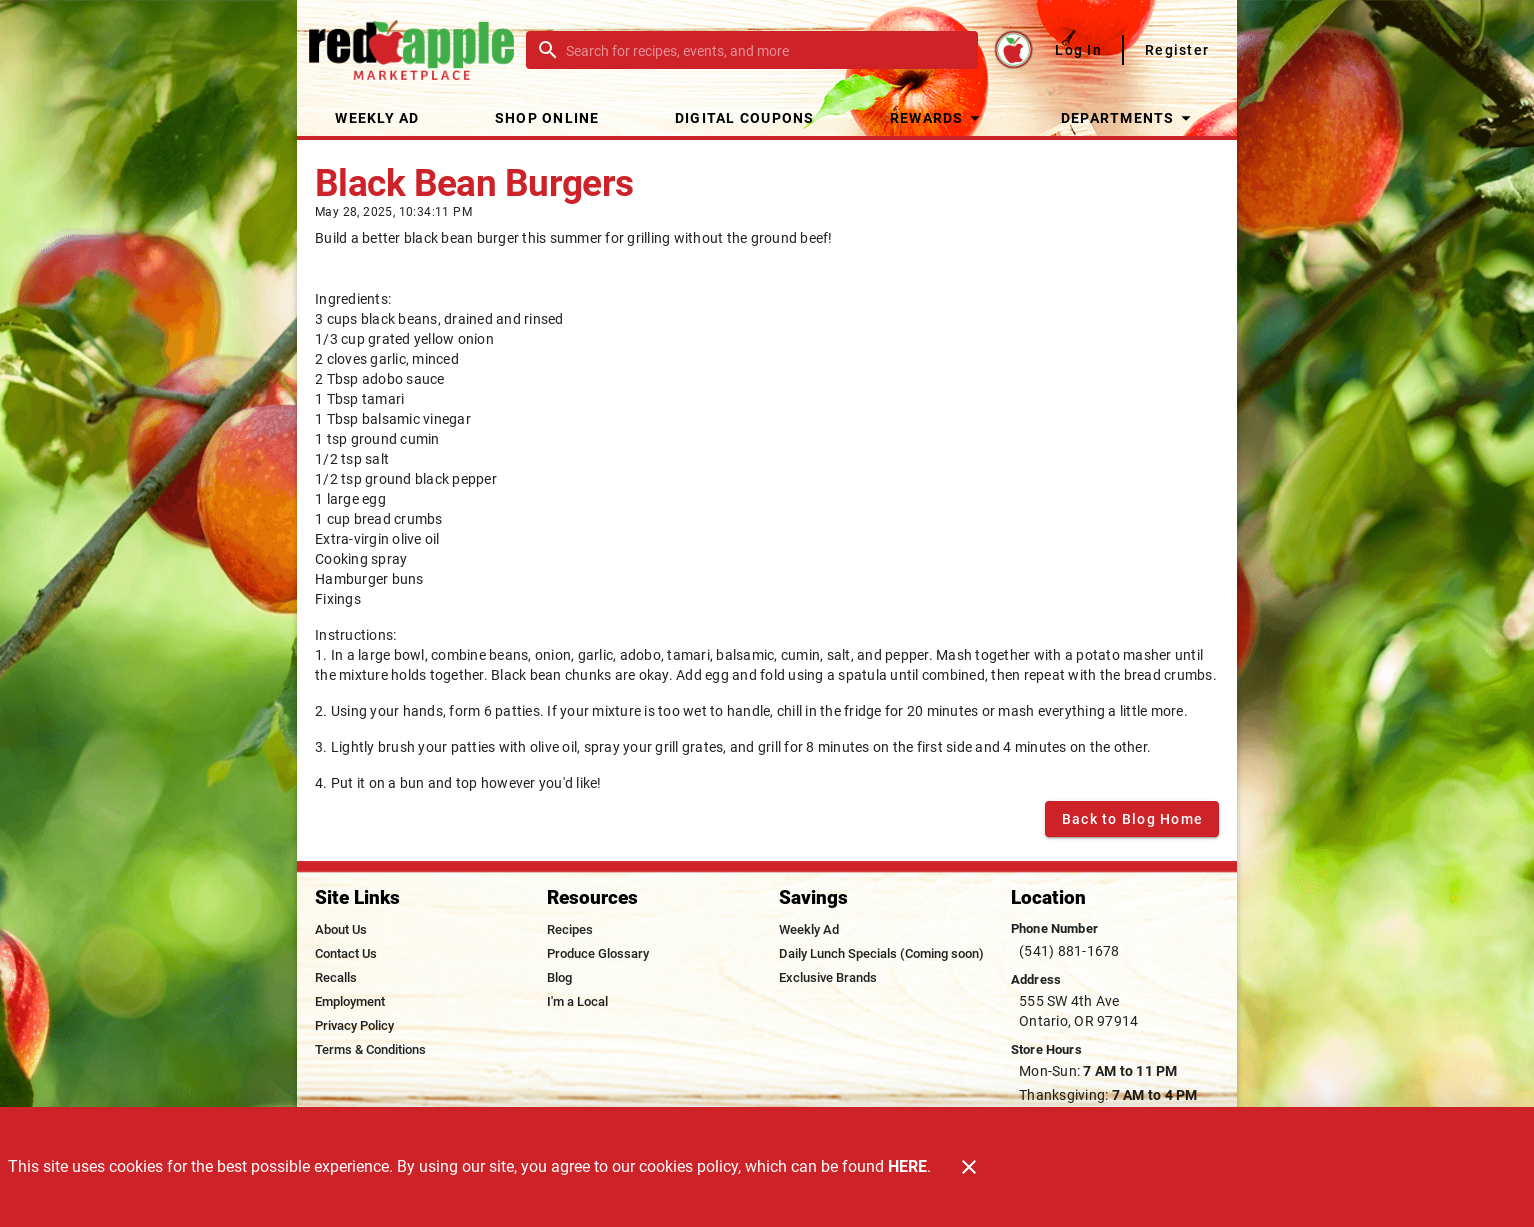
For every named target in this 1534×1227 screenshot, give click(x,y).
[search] (766, 50)
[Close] (969, 1167)
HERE (907, 1166)
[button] (937, 118)
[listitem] (341, 930)
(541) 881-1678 (1069, 951)
